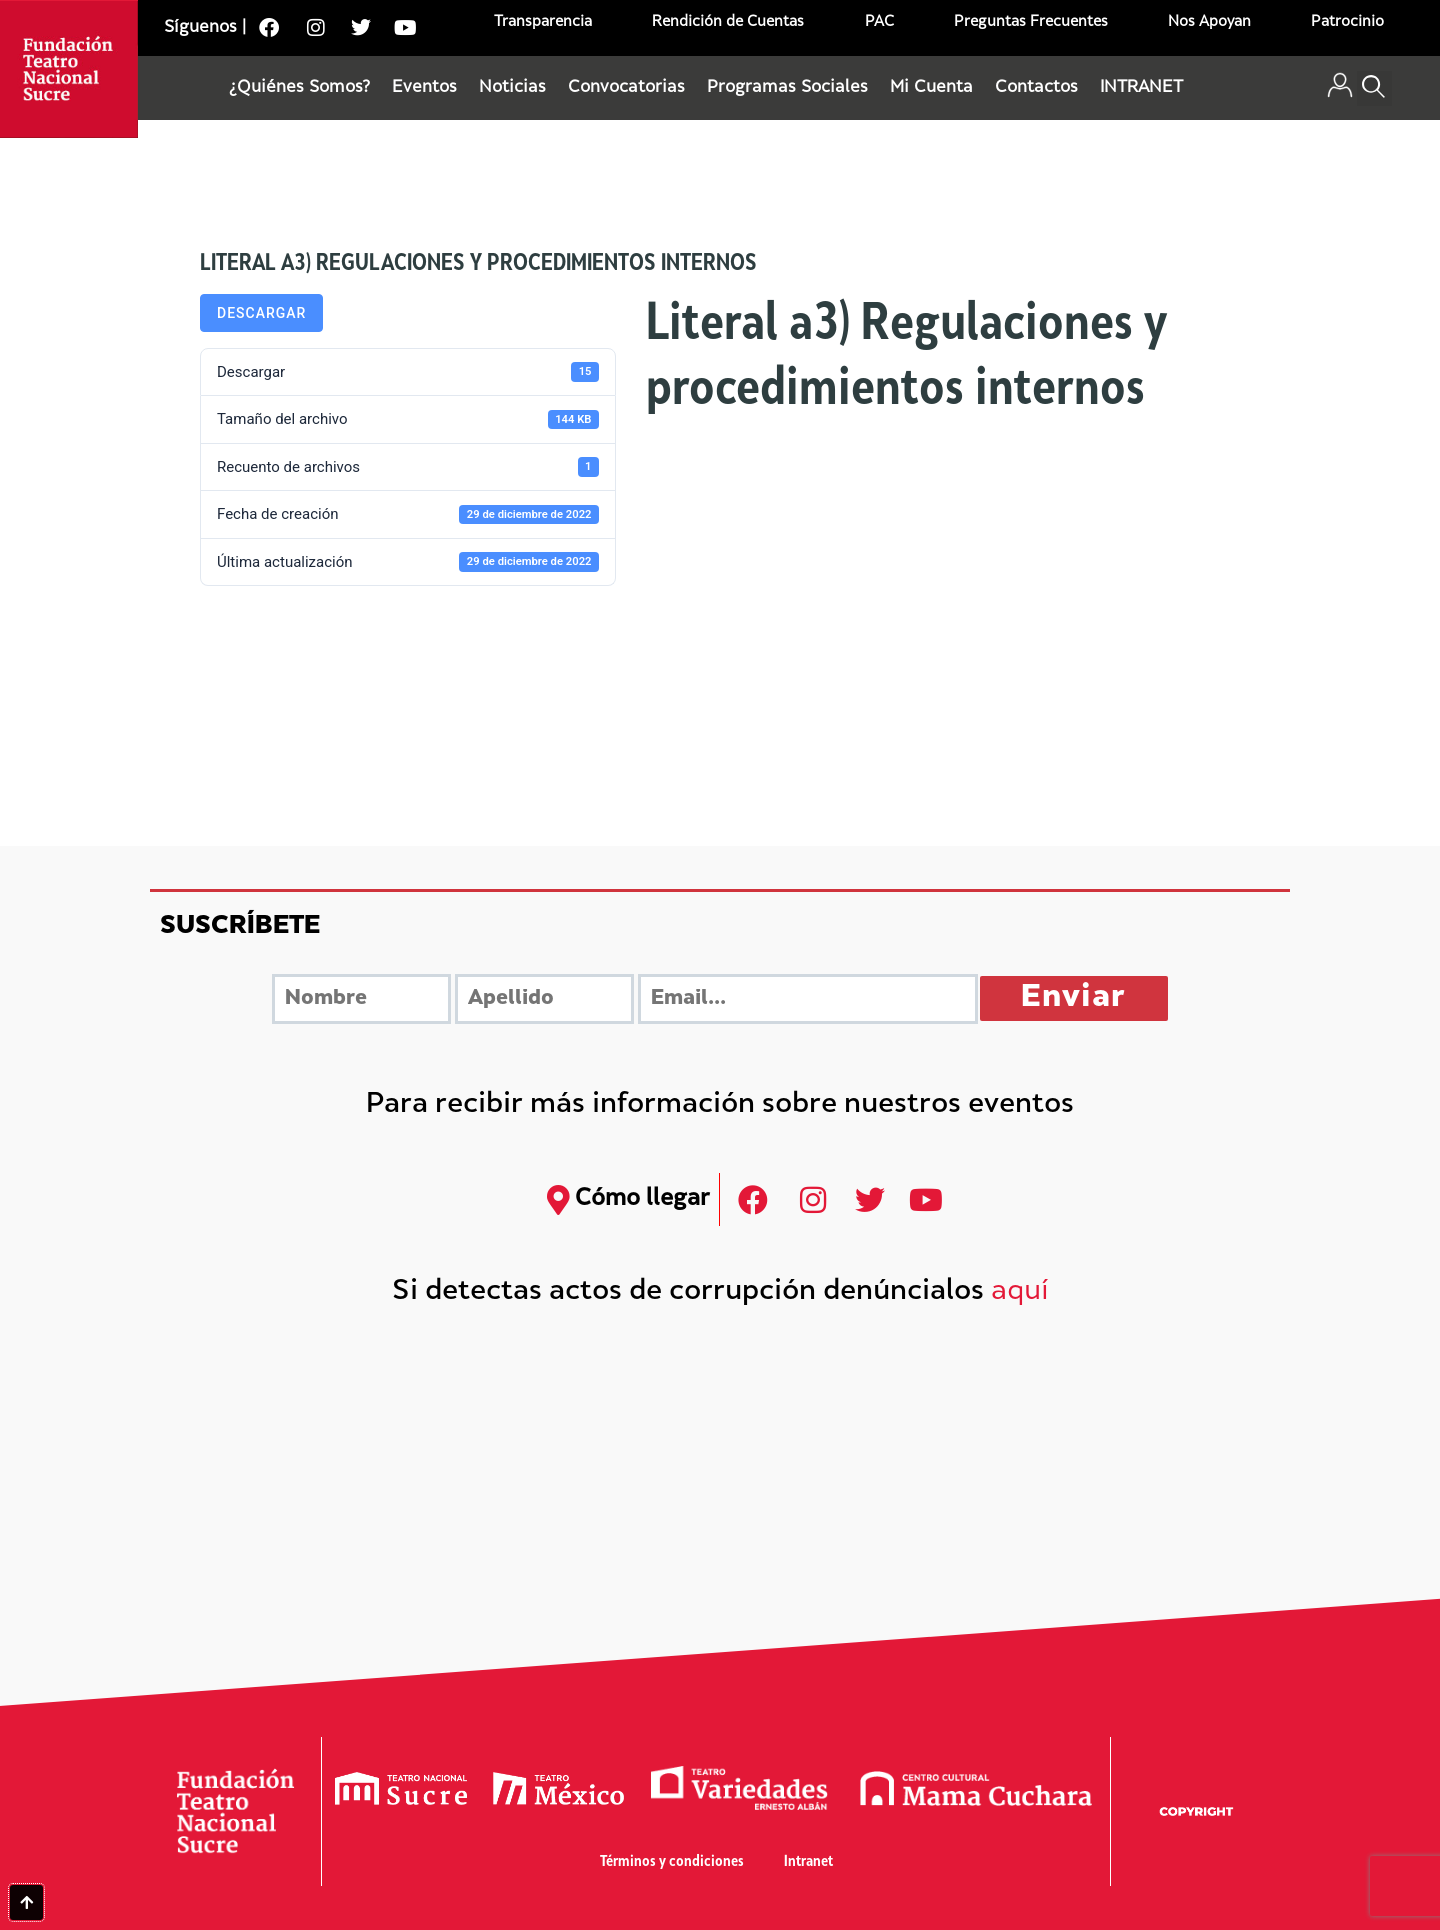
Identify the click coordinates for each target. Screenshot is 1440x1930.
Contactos (1036, 88)
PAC (879, 22)
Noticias (512, 88)
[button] (1374, 88)
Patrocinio (1347, 22)
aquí (1020, 1292)
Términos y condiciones (672, 1862)
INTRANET (1141, 88)
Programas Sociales (787, 88)
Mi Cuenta (931, 88)
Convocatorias (626, 88)
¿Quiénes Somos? (299, 88)
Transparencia (543, 22)
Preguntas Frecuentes (1031, 22)
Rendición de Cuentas (728, 22)
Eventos (424, 88)
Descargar (261, 313)
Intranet (808, 1862)
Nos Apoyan (1209, 22)
